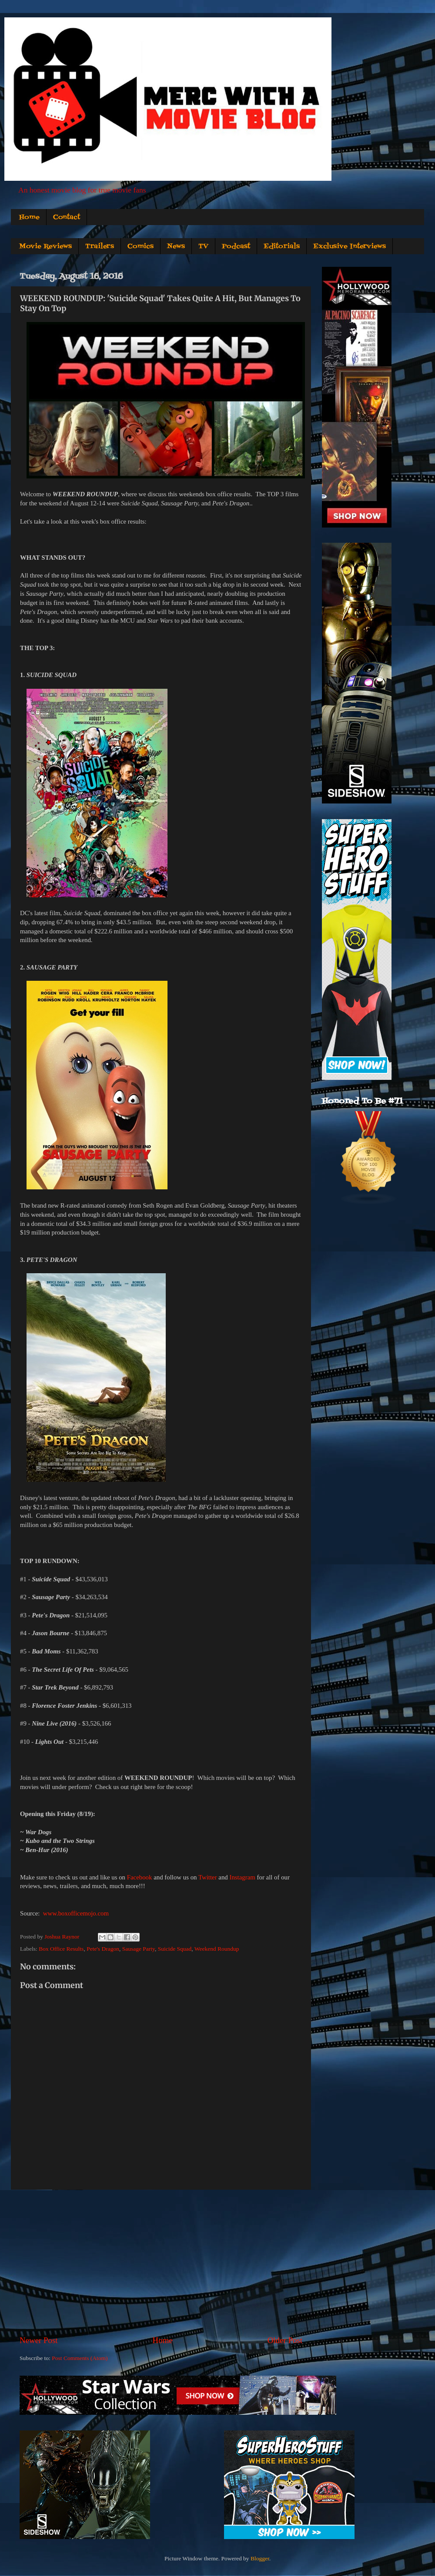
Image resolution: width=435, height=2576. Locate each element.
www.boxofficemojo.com (76, 1913)
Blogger (260, 2558)
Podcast (236, 246)
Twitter (207, 1877)
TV (203, 246)
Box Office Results (61, 1948)
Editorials (282, 246)
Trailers (99, 246)
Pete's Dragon (103, 1948)
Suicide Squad (175, 1948)
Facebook (139, 1877)
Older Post (285, 2340)
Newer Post (39, 2340)
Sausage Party (138, 1948)
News (176, 246)
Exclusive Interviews (349, 246)
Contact (66, 217)
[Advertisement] (161, 2262)
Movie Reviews (45, 246)
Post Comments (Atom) (79, 2358)
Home (29, 217)
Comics (140, 246)
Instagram (242, 1877)
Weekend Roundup (216, 1948)
